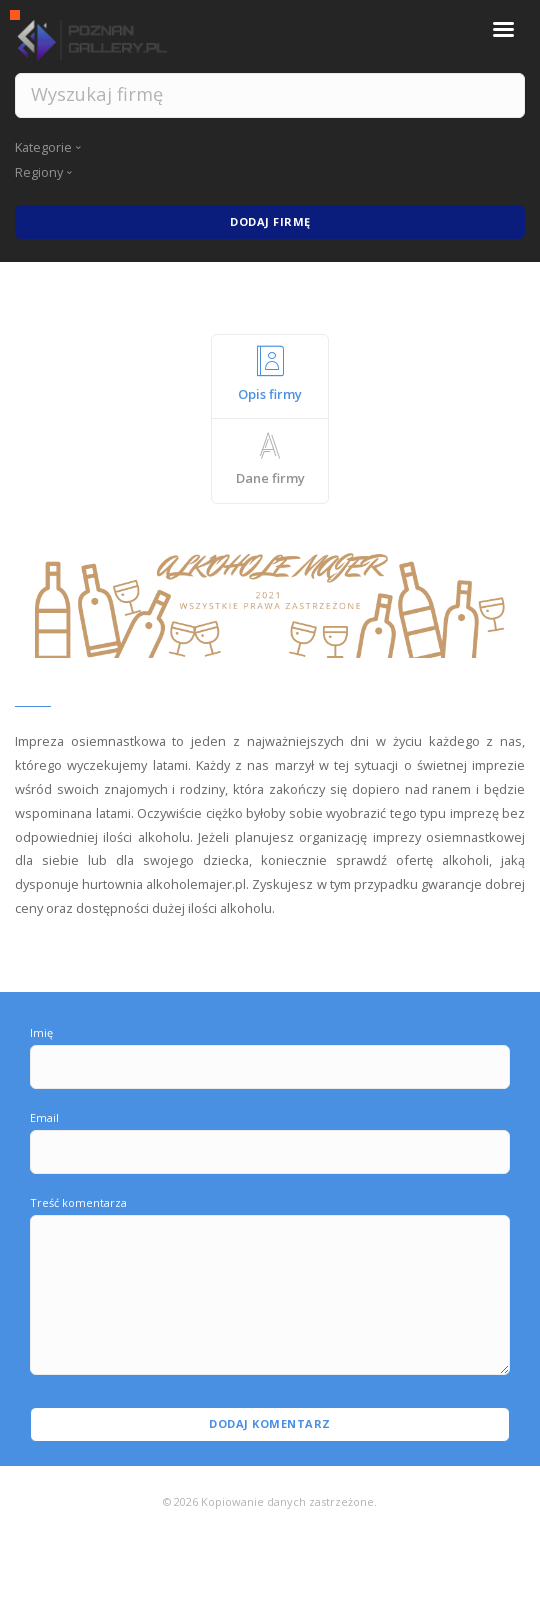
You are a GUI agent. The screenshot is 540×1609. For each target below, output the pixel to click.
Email (44, 1117)
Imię (41, 1032)
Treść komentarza (78, 1202)
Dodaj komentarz (270, 1423)
